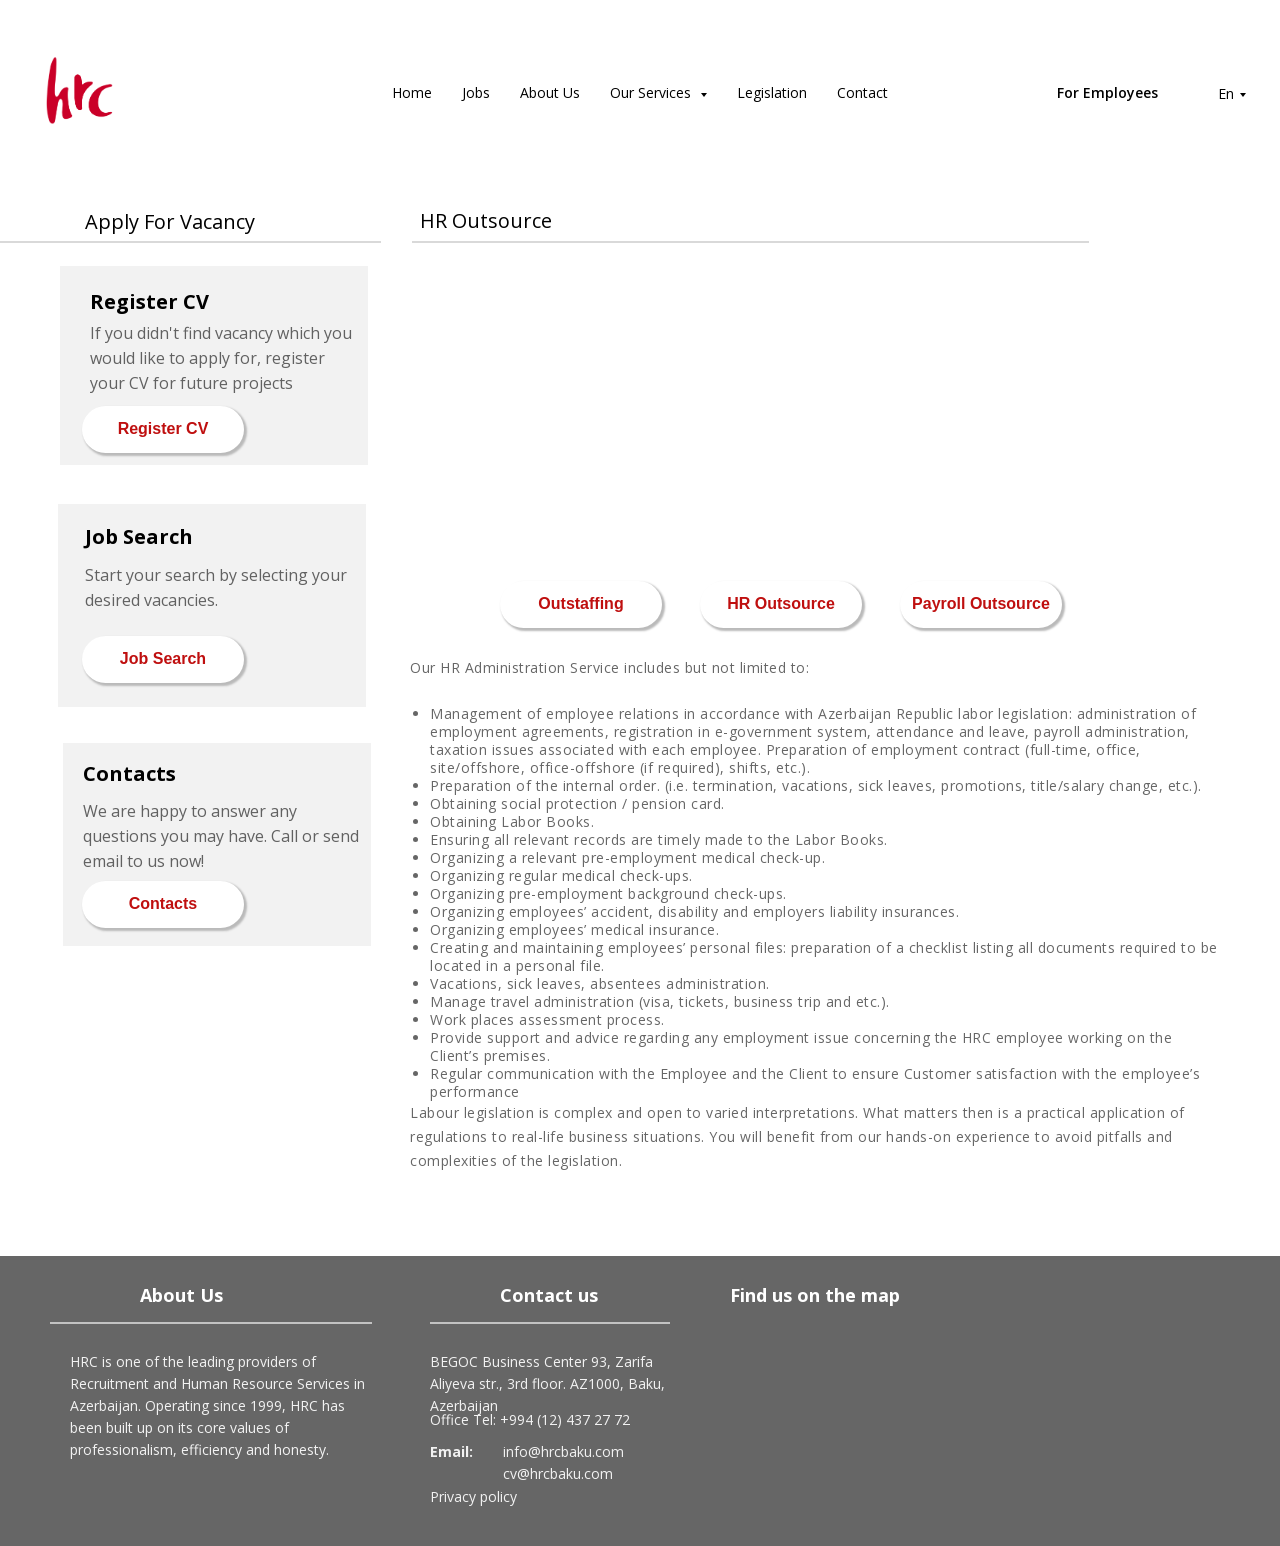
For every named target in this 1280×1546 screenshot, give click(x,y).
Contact (862, 92)
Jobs (476, 92)
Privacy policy (473, 1496)
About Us (550, 92)
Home (412, 92)
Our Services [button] (652, 92)
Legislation (772, 92)
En (1226, 93)
